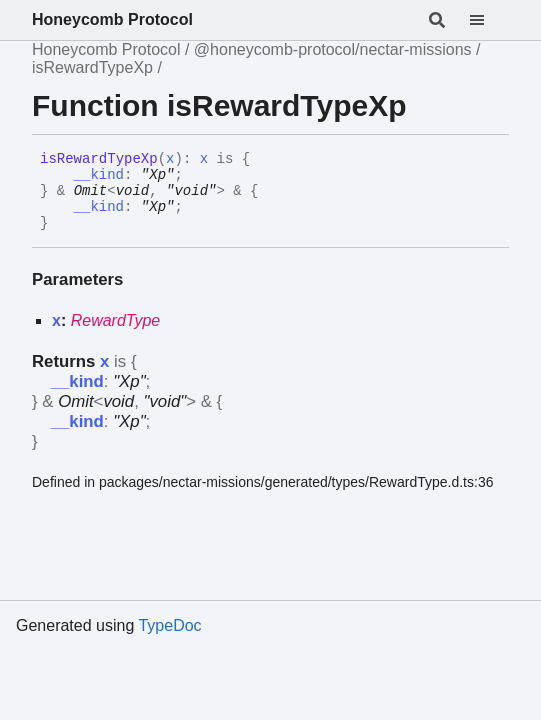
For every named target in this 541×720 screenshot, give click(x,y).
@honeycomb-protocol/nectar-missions (333, 49)
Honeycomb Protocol (112, 19)
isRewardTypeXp (92, 67)
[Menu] (489, 20)
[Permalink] (63, 224)
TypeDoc (169, 625)
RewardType (116, 320)
